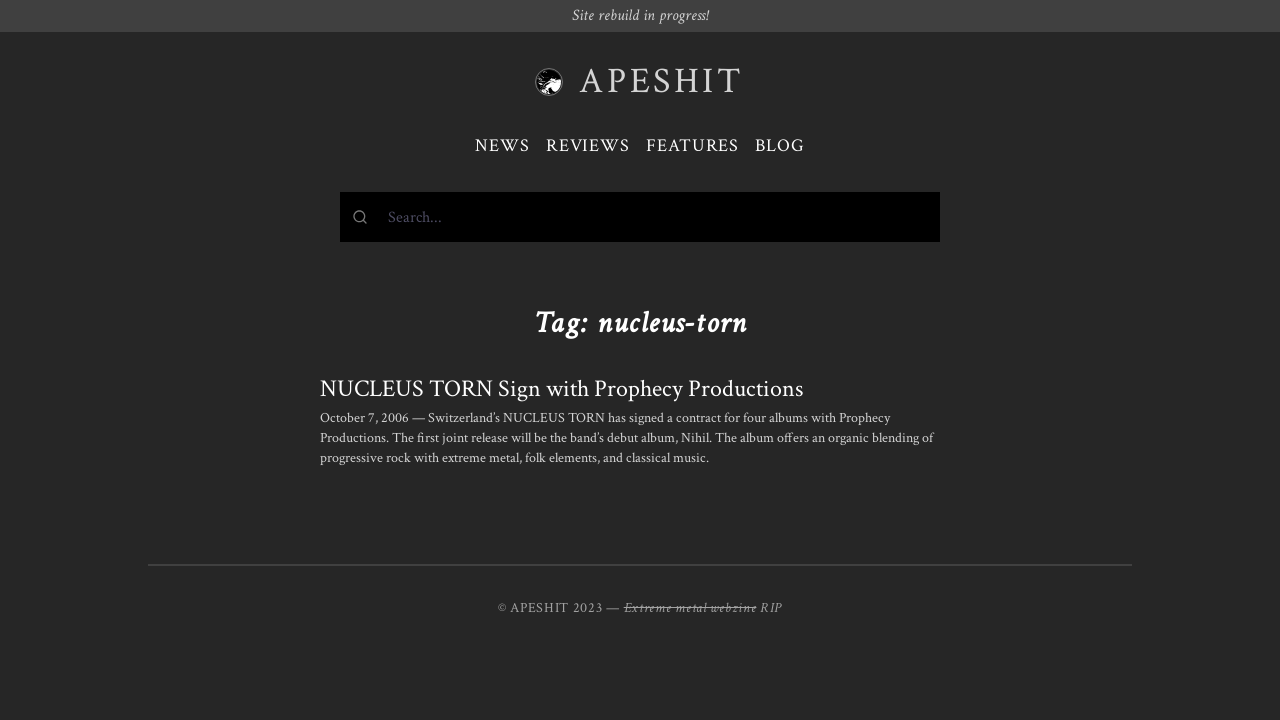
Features (692, 145)
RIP (771, 608)
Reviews (588, 145)
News (502, 145)
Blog (780, 145)
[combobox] (640, 217)
